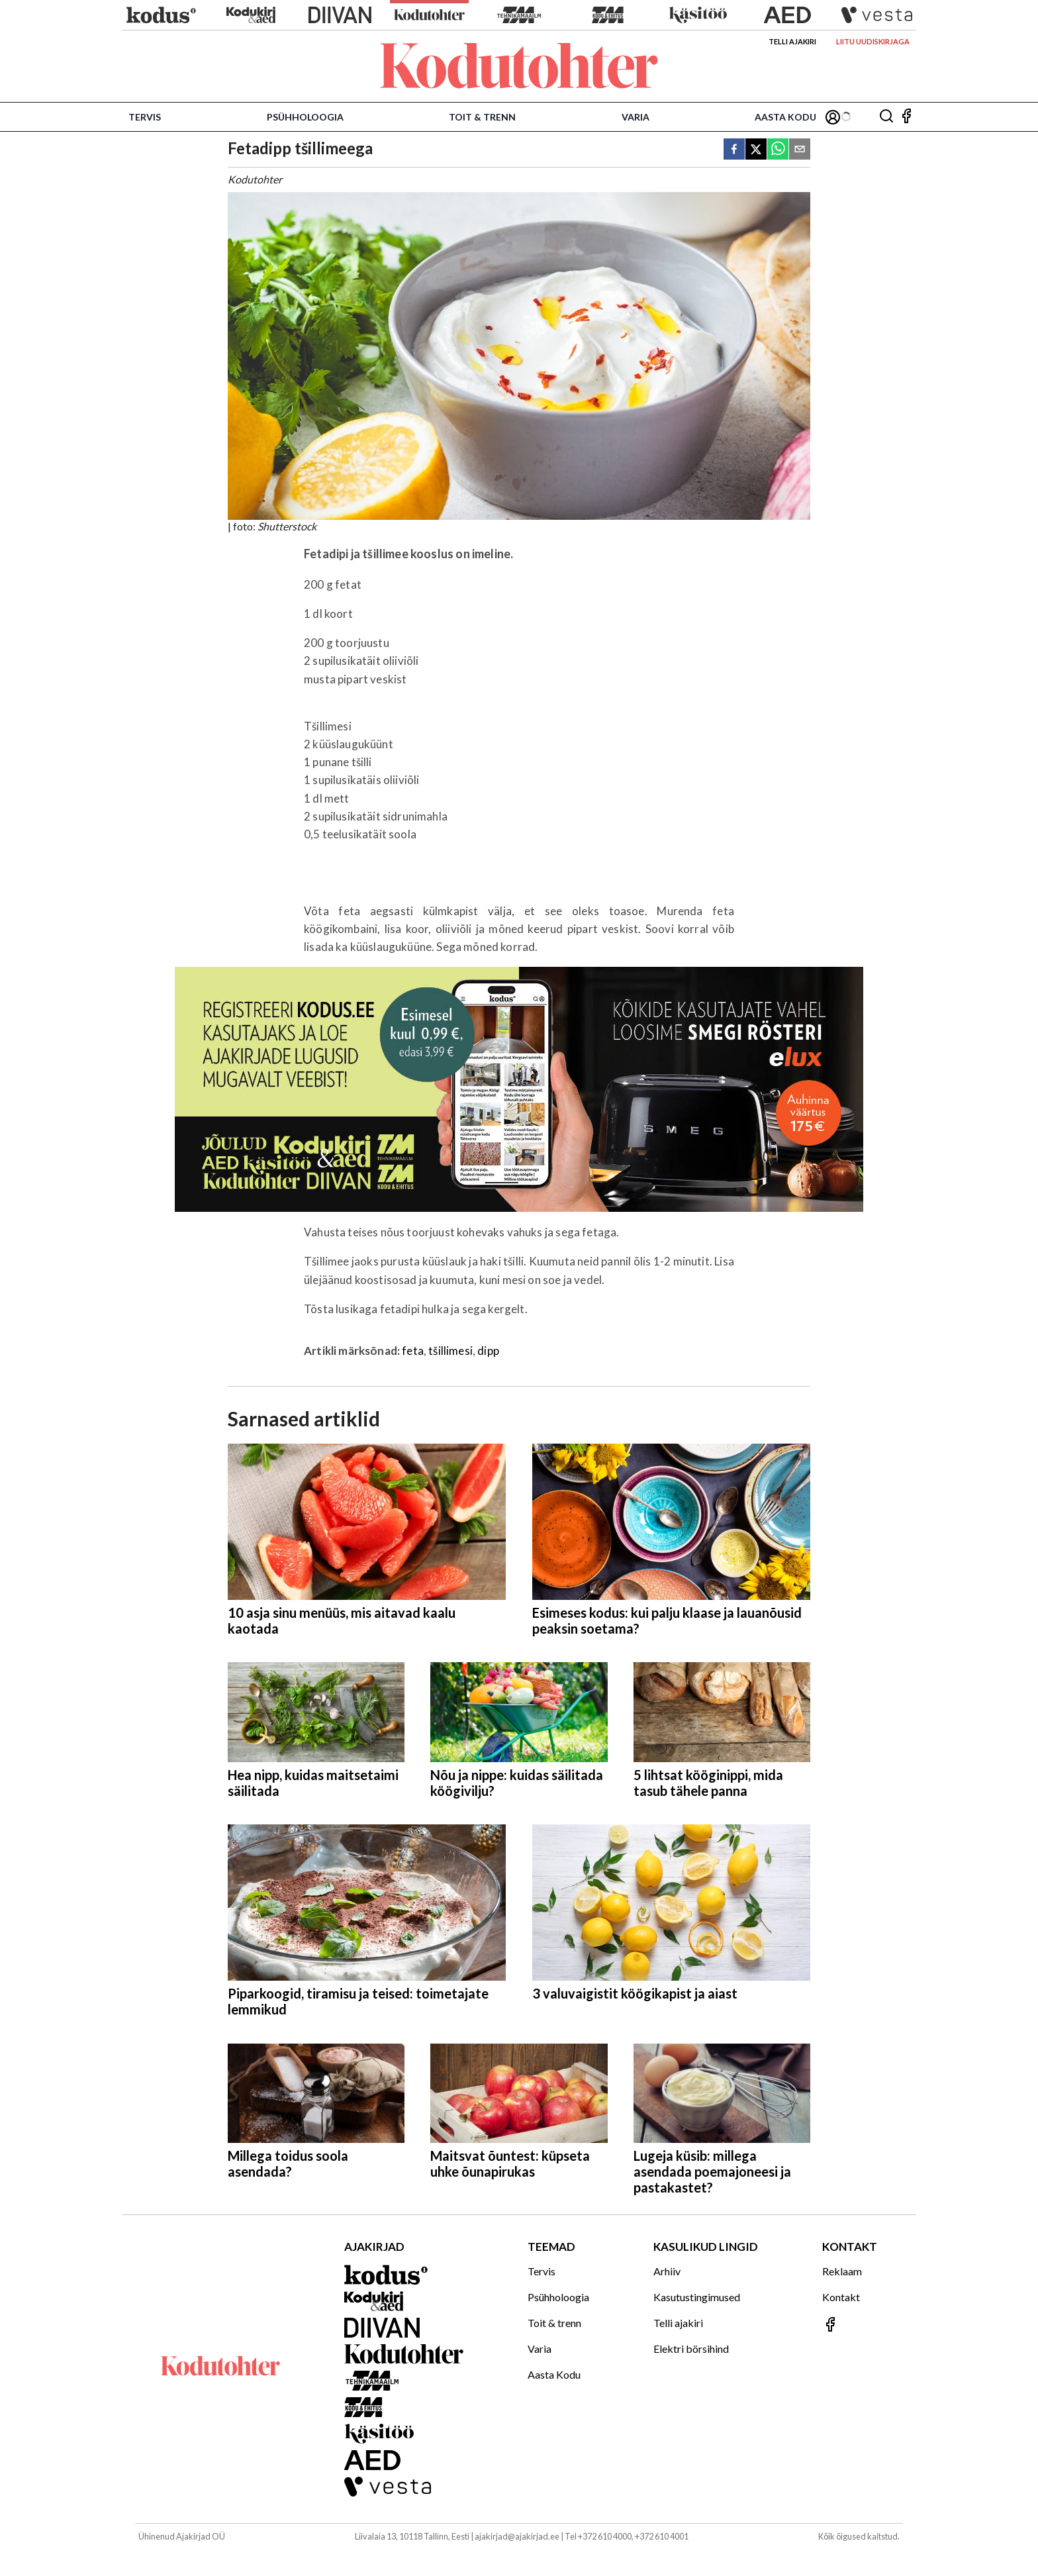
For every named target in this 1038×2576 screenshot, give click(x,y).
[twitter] (756, 150)
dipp (488, 1351)
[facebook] (734, 150)
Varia (635, 117)
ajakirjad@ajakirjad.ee (517, 2536)
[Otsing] (886, 117)
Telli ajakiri (792, 41)
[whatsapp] (777, 150)
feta (413, 1351)
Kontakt (841, 2297)
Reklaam (842, 2271)
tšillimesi (450, 1351)
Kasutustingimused (696, 2297)
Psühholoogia (305, 117)
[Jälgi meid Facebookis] (906, 117)
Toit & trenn (482, 117)
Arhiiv (667, 2271)
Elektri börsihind (691, 2348)
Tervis (144, 117)
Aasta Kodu (785, 117)
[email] (799, 150)
